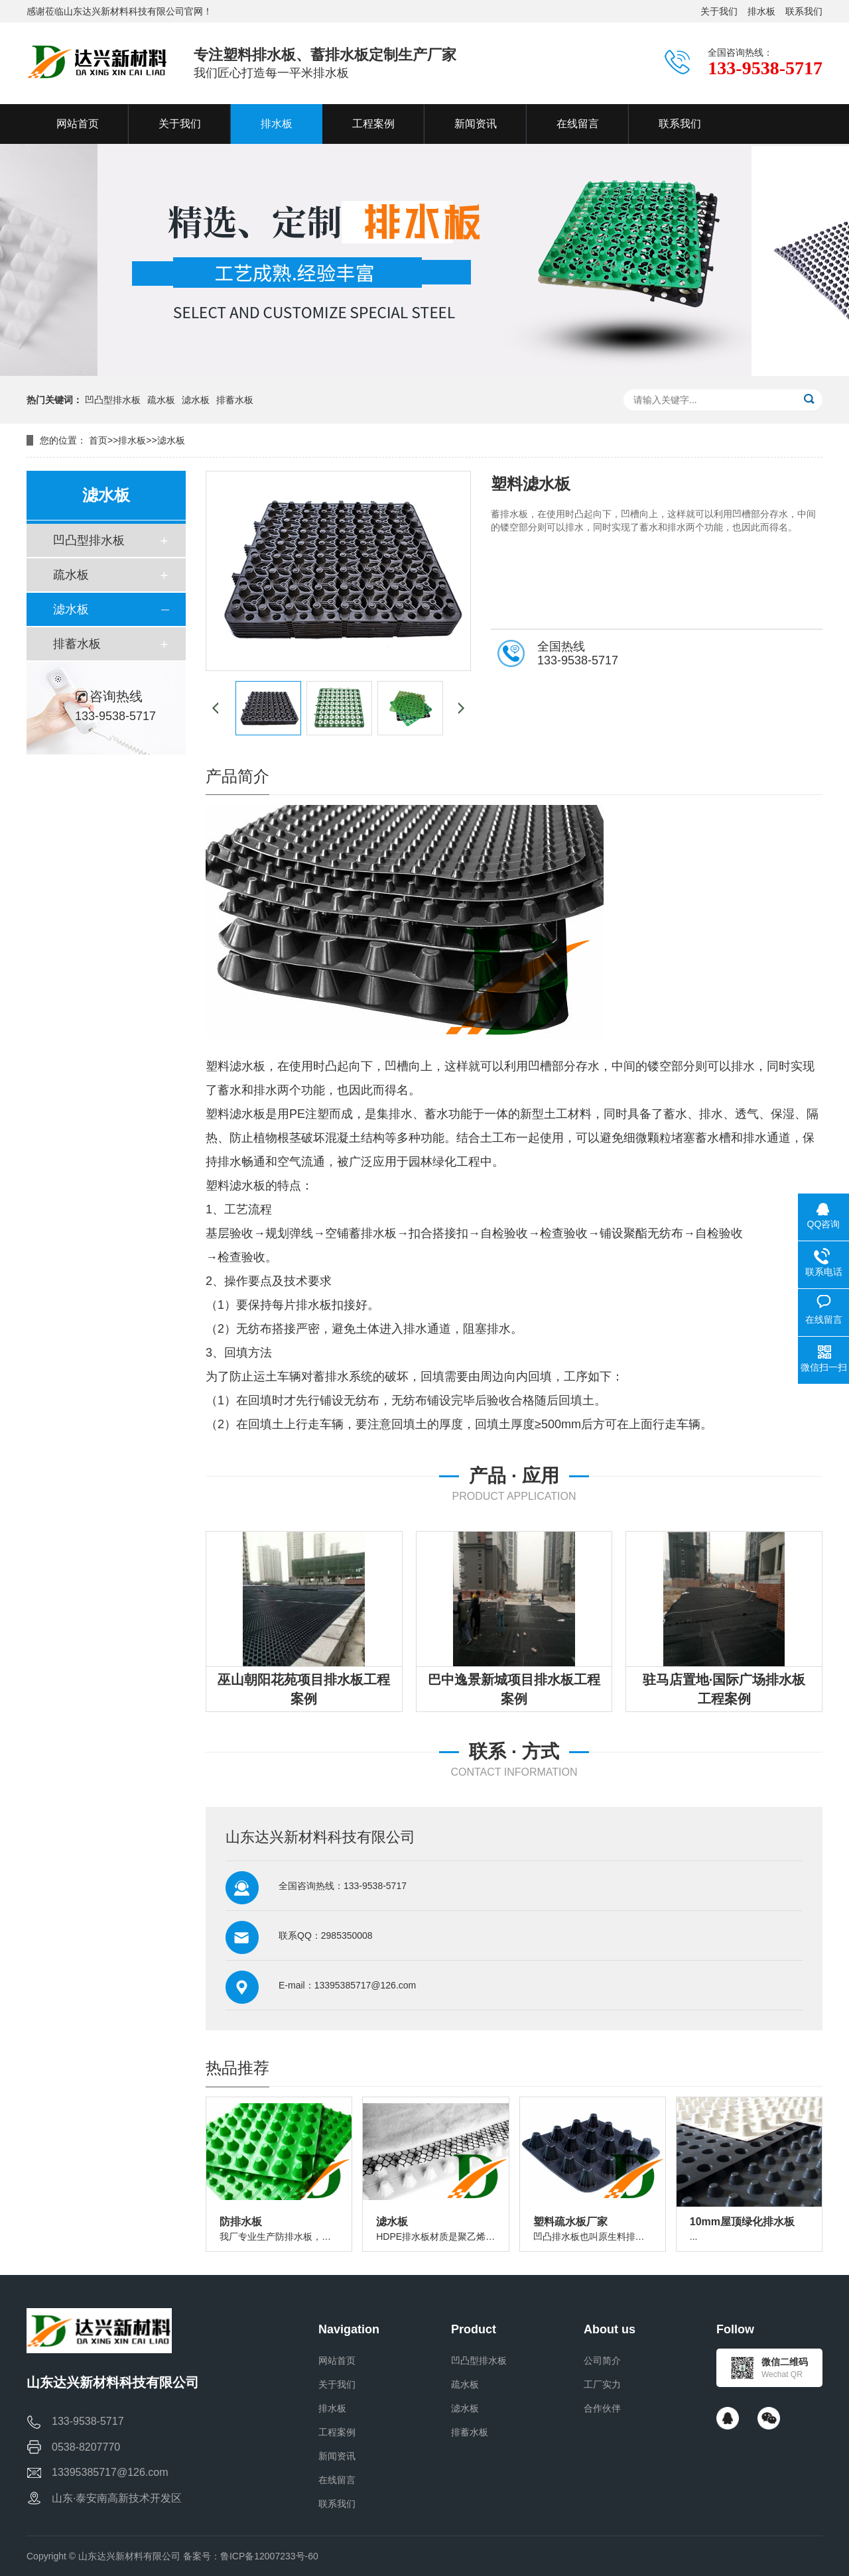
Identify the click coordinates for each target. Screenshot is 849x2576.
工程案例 (337, 2432)
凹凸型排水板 (113, 400)
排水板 (761, 11)
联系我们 (803, 11)
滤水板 (196, 400)
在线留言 (337, 2480)
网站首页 (337, 2360)
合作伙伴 (602, 2408)
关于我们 (719, 11)
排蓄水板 (234, 400)
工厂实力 (602, 2384)
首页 (98, 440)
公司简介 (602, 2360)
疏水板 (161, 400)
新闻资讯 (337, 2456)
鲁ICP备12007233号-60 (269, 2556)
